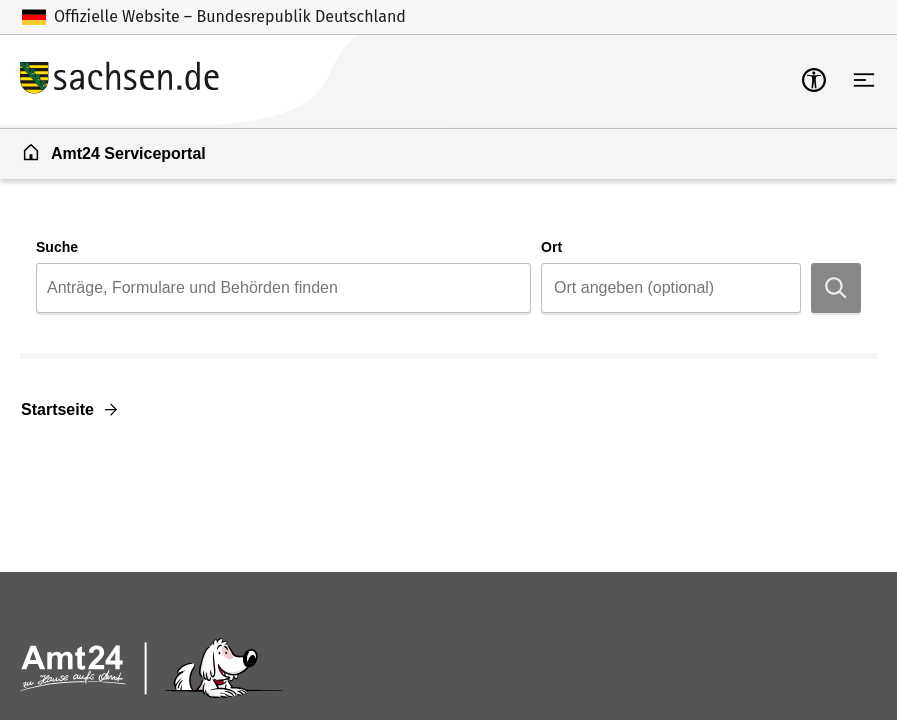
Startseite (57, 409)
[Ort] (671, 288)
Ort (551, 247)
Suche (57, 247)
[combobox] (283, 288)
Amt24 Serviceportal (113, 152)
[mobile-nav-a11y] (814, 80)
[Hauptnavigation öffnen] (864, 80)
